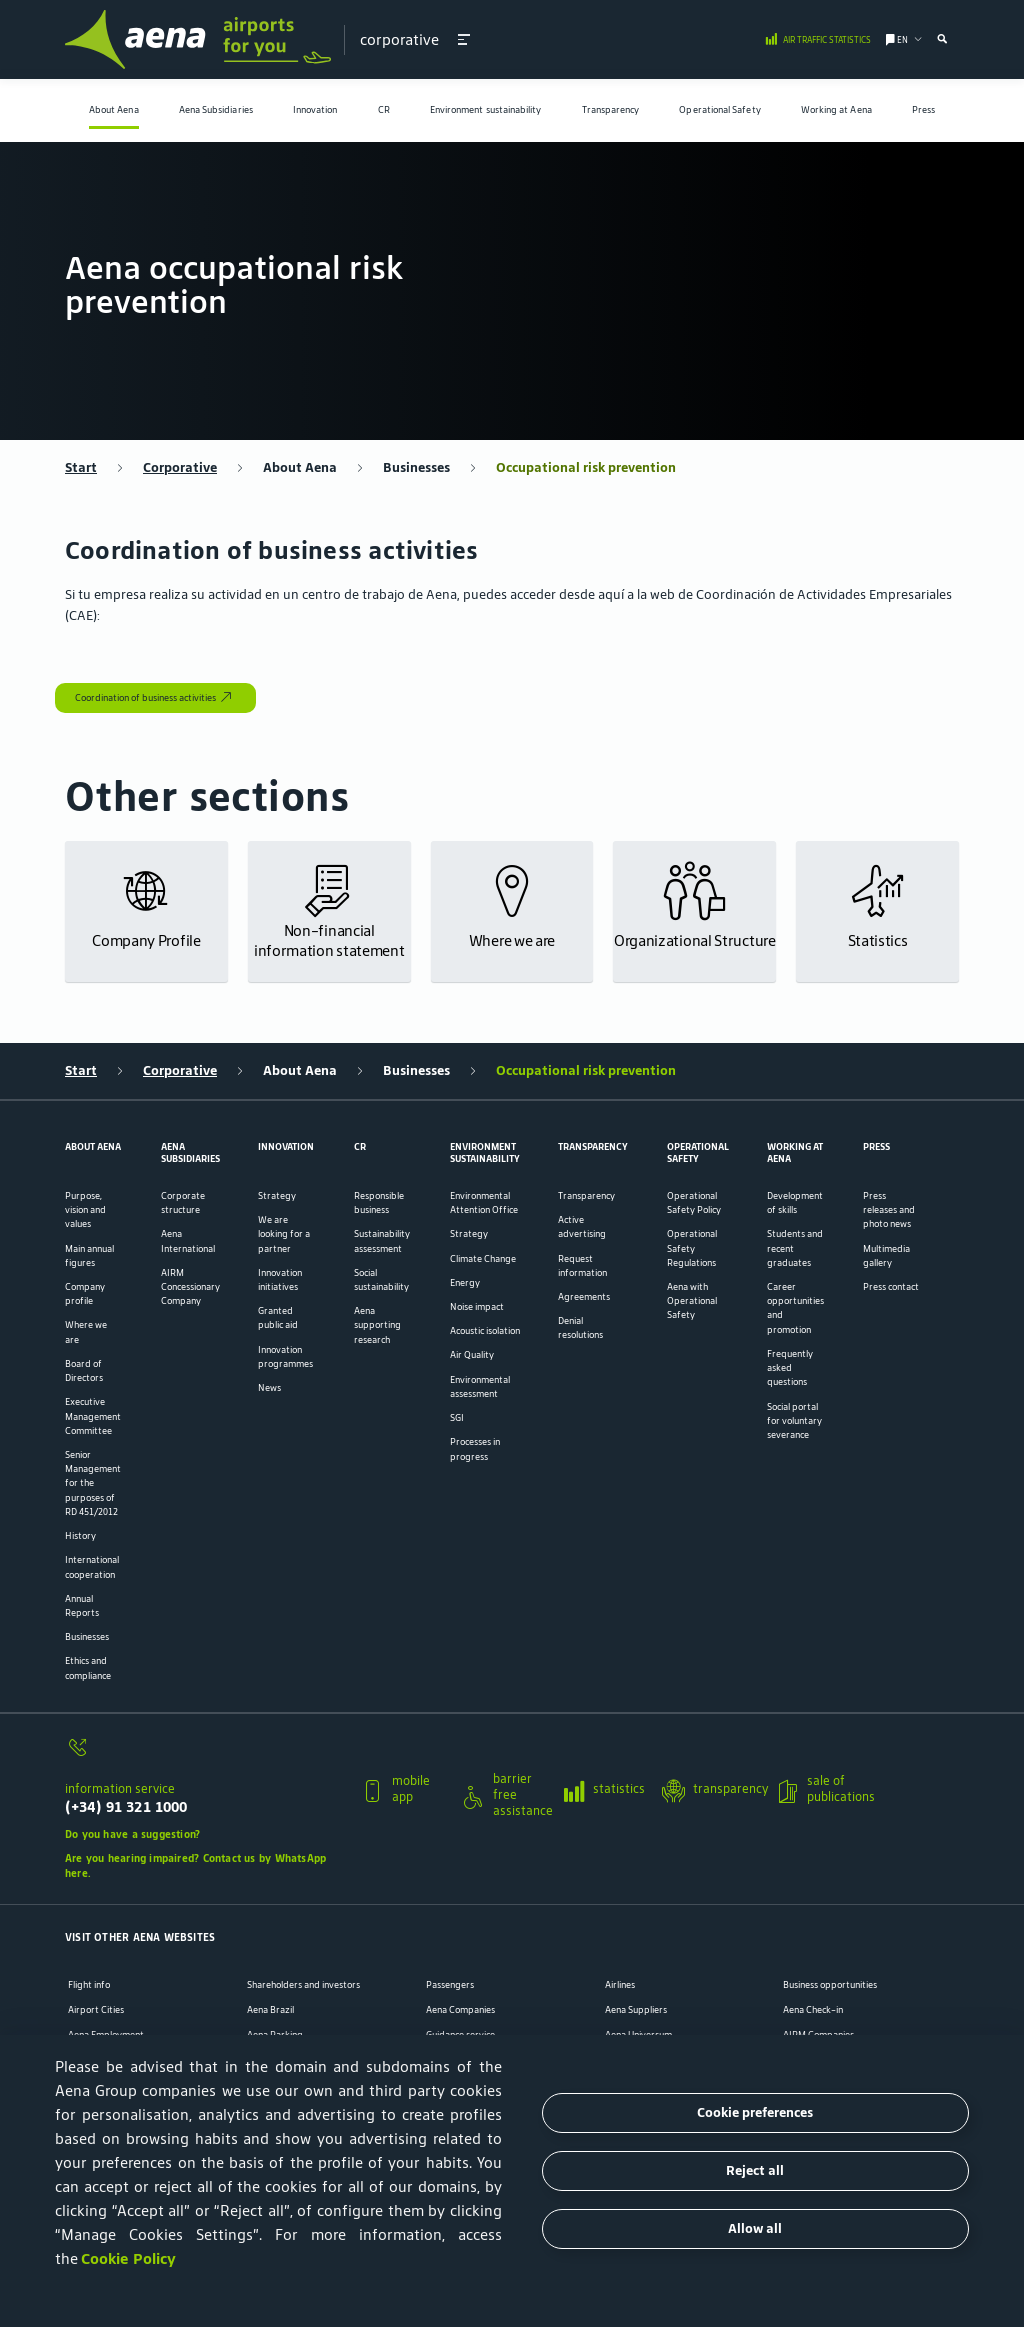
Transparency (611, 110)
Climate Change (483, 1259)
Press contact (891, 1287)
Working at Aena (836, 110)
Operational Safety (719, 110)
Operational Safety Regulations (692, 1248)
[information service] (206, 1754)
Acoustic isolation (485, 1331)
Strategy (277, 1196)
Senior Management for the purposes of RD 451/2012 (93, 1483)
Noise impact (477, 1307)
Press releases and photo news (889, 1210)
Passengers (450, 1985)
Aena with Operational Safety (692, 1301)
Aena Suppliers (636, 2010)
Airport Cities (96, 2010)
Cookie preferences (755, 2112)
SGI (457, 1418)
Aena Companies (460, 2010)
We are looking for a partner (284, 1234)
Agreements (584, 1297)
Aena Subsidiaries (216, 110)
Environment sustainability (486, 110)
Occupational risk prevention (586, 468)
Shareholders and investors (303, 1985)
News (269, 1388)
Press (923, 110)
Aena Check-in (813, 2010)
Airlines (620, 1985)
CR (384, 110)
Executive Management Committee (93, 1416)
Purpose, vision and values (85, 1210)
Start (81, 468)
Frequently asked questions (790, 1368)
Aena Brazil (270, 2010)
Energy (465, 1283)
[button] (464, 39)
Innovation (315, 110)
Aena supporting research (377, 1325)
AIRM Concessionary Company (190, 1287)
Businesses (416, 468)
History (80, 1536)
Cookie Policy (128, 2258)
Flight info (89, 1985)
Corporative (180, 468)
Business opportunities (830, 1985)
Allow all (755, 2228)
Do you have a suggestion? (132, 1834)
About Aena (114, 110)
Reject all (755, 2170)
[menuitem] (114, 110)
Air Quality (472, 1355)
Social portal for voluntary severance (794, 1421)
